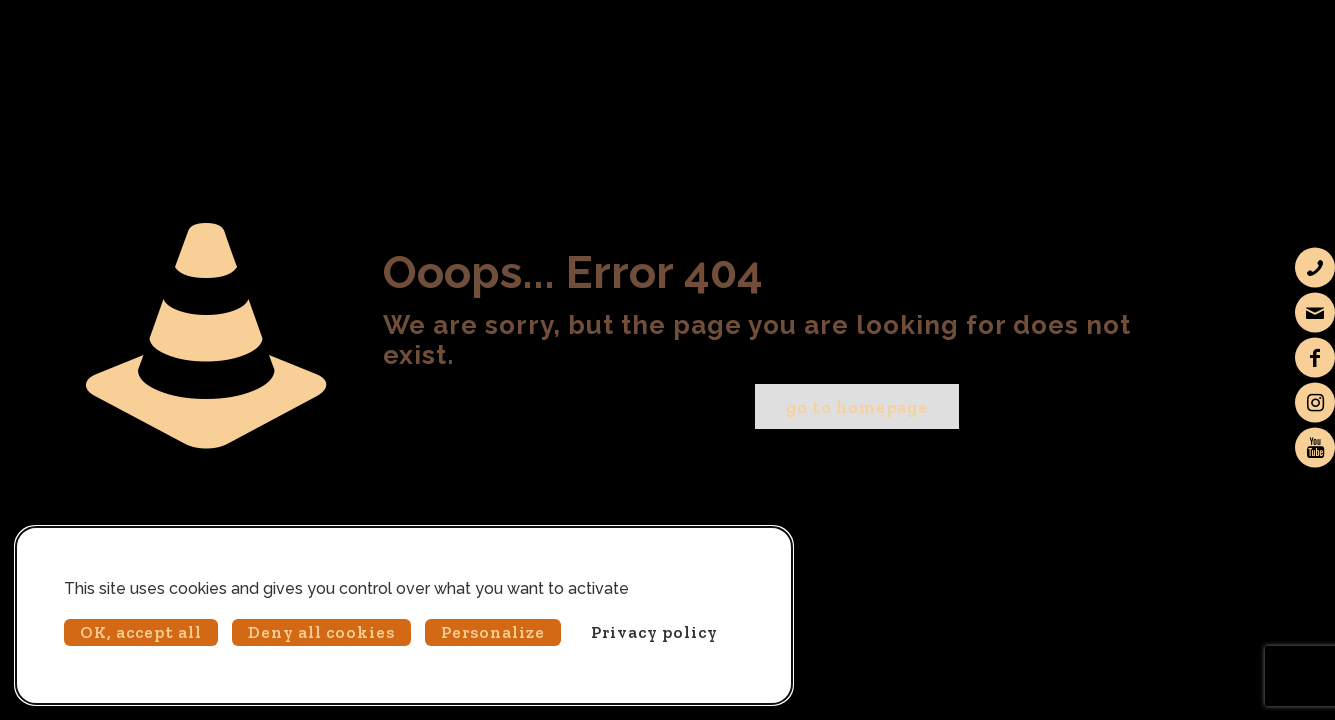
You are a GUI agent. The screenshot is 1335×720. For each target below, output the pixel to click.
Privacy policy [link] (654, 632)
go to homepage (857, 407)
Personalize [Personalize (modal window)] (493, 632)
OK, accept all (141, 632)
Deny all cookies (321, 632)
